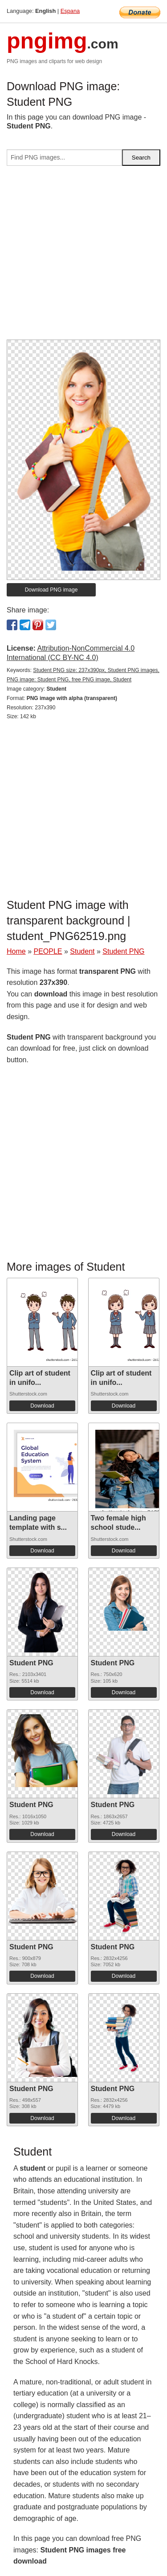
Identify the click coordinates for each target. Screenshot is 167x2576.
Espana (70, 11)
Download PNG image (51, 590)
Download (42, 1406)
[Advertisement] (83, 256)
